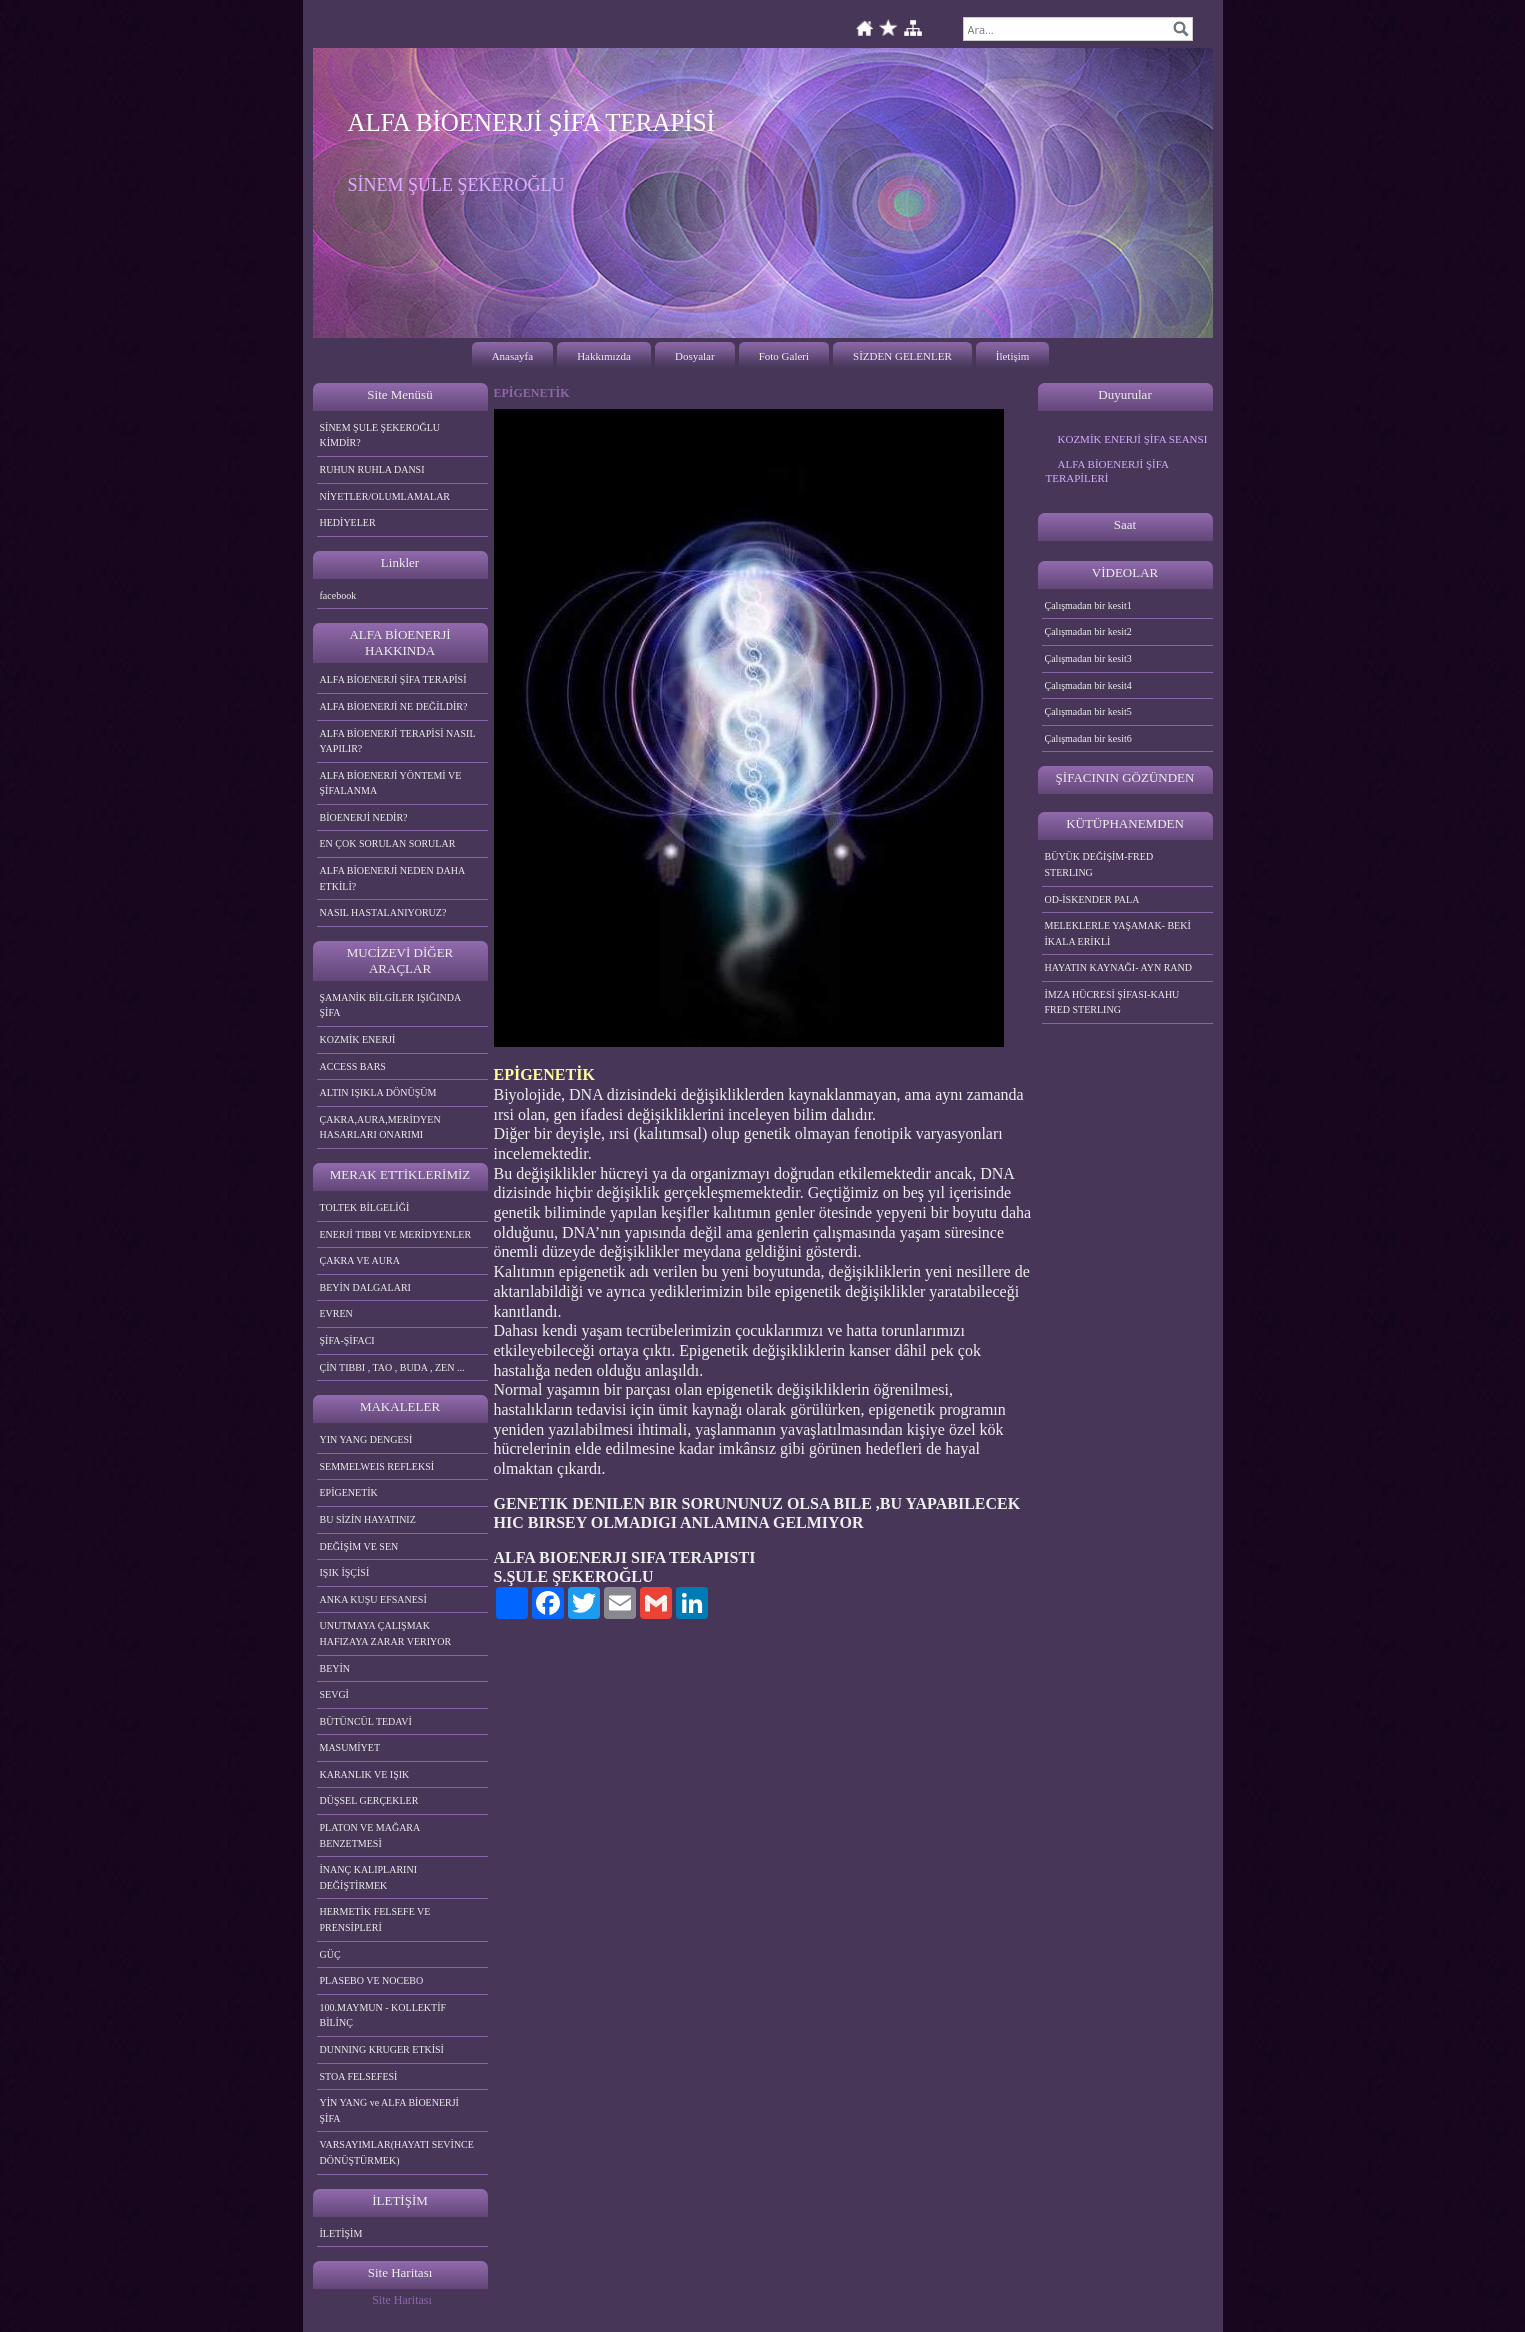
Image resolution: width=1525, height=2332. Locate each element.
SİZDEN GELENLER (902, 356)
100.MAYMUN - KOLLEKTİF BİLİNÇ (383, 2015)
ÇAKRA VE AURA (360, 1260)
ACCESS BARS (353, 1066)
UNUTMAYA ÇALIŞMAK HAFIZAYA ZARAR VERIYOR (386, 1633)
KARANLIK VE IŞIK (365, 1774)
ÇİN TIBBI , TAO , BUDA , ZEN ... (392, 1367)
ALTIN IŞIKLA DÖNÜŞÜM (378, 1092)
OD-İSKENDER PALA (1092, 899)
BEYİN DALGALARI (365, 1287)
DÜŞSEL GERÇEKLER (369, 1800)
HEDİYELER (348, 522)
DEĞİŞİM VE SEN (359, 1546)
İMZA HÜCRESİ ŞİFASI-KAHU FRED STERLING (1112, 1002)
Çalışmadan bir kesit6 (1088, 738)
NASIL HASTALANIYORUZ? (383, 912)
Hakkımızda (604, 356)
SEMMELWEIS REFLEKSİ (377, 1466)
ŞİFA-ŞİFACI (347, 1340)
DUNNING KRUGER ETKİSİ (382, 2049)
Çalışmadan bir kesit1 (1088, 605)
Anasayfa (513, 356)
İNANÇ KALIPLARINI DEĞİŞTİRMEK (369, 1877)
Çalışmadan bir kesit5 (1088, 711)
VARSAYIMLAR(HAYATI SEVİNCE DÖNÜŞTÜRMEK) (397, 2152)
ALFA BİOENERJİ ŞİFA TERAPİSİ (393, 679)
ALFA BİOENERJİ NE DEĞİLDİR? (394, 706)
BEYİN (335, 1668)
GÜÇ (330, 1954)
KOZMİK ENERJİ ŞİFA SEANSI (1133, 439)
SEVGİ (334, 1694)
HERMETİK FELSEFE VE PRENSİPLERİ (375, 1919)
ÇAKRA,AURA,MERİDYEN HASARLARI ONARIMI (380, 1127)
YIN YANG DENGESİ (366, 1439)
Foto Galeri (784, 356)
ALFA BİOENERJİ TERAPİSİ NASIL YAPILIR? (398, 741)
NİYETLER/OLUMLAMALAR (385, 496)
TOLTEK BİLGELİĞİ (365, 1207)
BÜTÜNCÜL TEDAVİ (366, 1721)
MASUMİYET (350, 1747)
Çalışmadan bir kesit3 (1088, 658)
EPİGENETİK (349, 1492)
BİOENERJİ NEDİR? (364, 817)
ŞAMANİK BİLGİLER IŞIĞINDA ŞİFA (391, 1005)
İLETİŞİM (341, 2233)
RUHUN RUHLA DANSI (372, 469)
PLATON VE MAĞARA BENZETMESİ (370, 1835)
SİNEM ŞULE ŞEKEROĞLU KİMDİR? (380, 435)
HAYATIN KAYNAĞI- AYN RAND (1119, 967)
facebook (338, 595)
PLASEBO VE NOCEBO (372, 1980)
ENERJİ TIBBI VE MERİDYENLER (396, 1234)
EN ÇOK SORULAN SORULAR (388, 843)
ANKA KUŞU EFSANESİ (373, 1599)
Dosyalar (695, 356)
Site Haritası (402, 2300)
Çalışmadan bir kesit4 (1088, 685)
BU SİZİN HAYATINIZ (368, 1519)
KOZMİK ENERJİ (358, 1039)
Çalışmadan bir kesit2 (1088, 631)
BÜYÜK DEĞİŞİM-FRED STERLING (1099, 864)
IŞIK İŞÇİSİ (345, 1572)
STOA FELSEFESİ (359, 2076)
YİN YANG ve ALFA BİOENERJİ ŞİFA (389, 2110)
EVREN (336, 1313)
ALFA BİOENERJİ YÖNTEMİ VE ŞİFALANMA (391, 783)
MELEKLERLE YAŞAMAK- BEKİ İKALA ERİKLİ (1118, 933)
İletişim (1013, 356)
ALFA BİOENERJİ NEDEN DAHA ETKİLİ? (393, 878)
